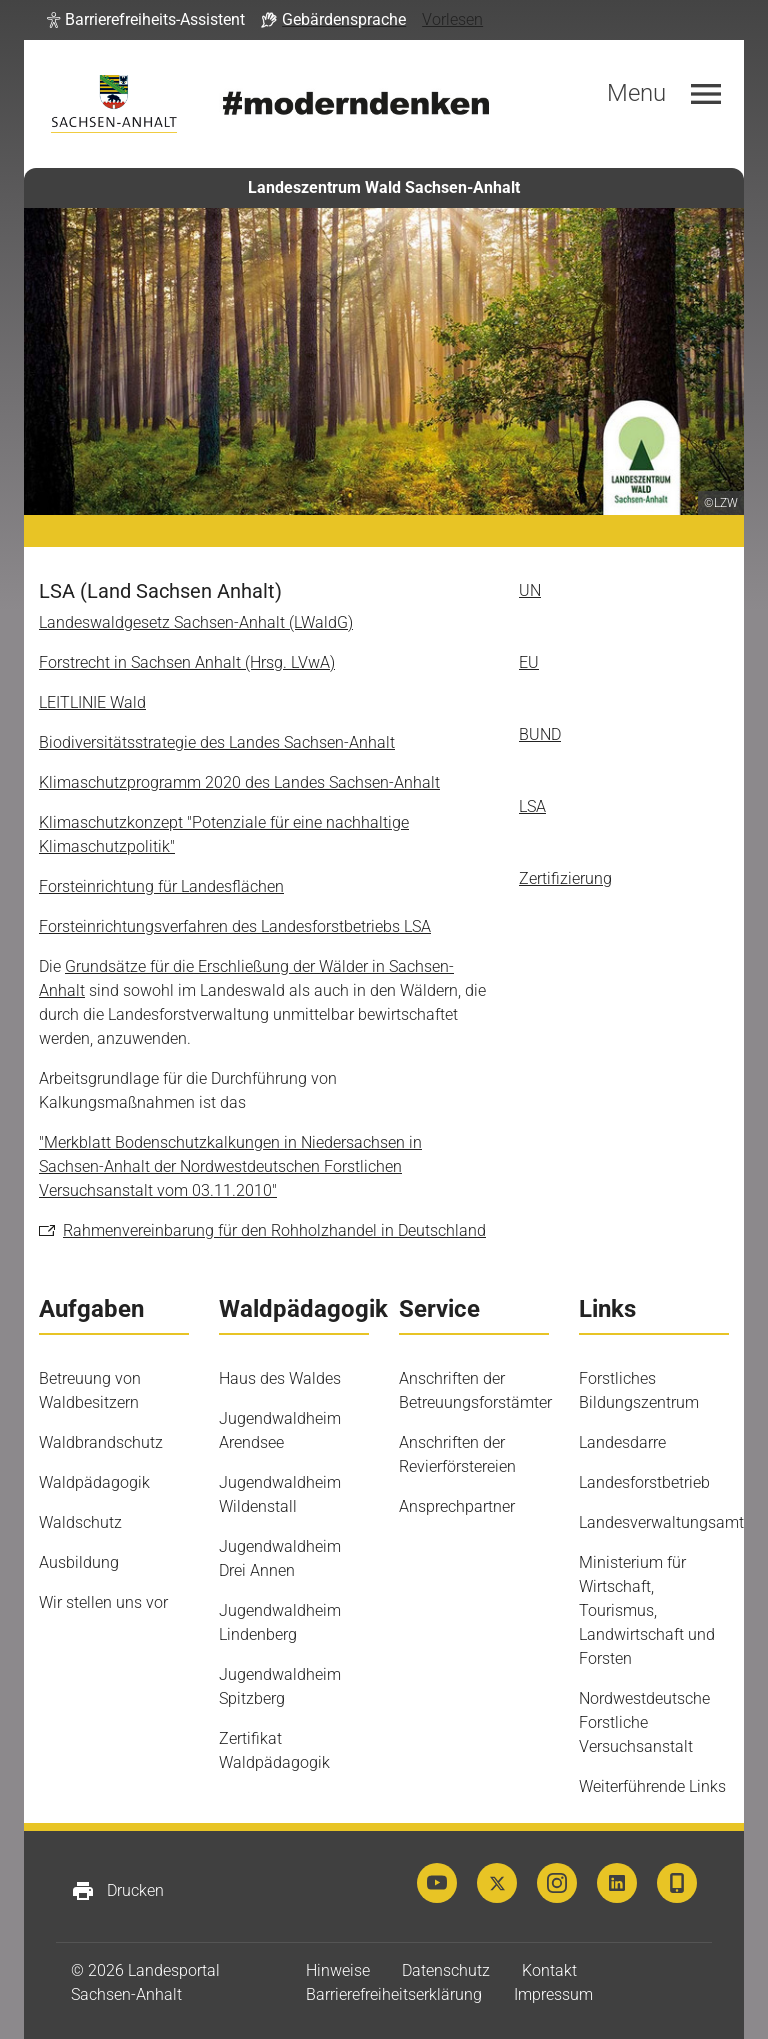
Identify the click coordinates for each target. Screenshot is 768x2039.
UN (530, 590)
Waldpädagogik (94, 1482)
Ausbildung (79, 1562)
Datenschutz (446, 1970)
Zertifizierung (565, 878)
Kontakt (549, 1970)
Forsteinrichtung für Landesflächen (161, 886)
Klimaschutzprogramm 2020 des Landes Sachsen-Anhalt (239, 782)
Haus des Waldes (280, 1378)
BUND (540, 734)
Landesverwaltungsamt (661, 1522)
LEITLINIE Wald (92, 702)
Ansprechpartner (457, 1506)
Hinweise (338, 1970)
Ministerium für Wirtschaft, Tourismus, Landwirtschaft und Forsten (647, 1610)
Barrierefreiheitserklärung (394, 1994)
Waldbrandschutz (101, 1442)
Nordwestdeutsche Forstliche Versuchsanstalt (644, 1722)
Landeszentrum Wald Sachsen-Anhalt (384, 187)
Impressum (553, 1994)
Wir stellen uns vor (103, 1602)
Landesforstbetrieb (644, 1482)
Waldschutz (80, 1522)
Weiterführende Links (652, 1786)
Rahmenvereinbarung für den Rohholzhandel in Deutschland (274, 1230)
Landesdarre (622, 1442)
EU (529, 662)
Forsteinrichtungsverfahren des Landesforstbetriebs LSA (235, 926)
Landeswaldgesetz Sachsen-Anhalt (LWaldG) (196, 622)
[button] (146, 20)
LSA (532, 806)
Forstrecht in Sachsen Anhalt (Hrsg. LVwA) (187, 662)
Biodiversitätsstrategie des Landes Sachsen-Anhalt (217, 742)
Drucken (117, 1891)
